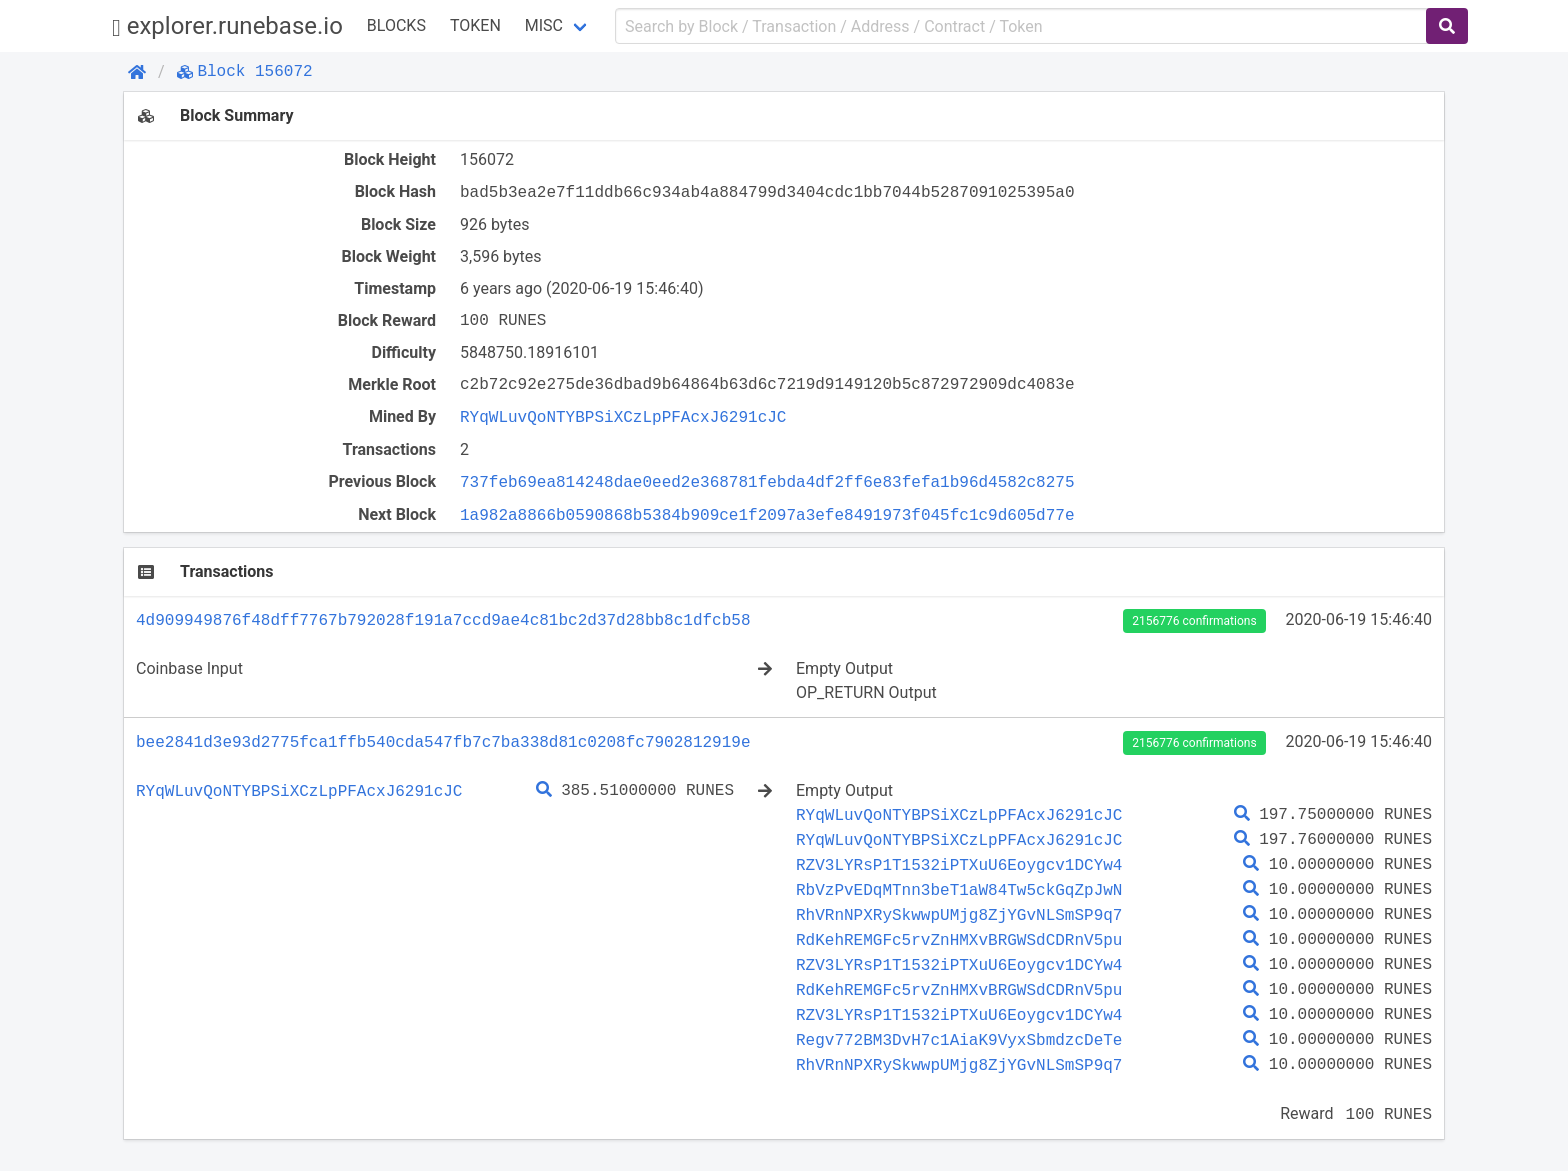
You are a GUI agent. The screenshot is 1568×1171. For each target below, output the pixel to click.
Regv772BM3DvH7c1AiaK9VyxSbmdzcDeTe (959, 1040)
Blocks (396, 25)
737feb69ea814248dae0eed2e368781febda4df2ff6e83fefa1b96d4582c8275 (767, 482)
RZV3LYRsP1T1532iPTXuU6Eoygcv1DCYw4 (959, 865)
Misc (544, 25)
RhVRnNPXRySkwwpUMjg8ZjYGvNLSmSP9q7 (959, 915)
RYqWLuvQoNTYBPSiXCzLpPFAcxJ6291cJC (623, 417)
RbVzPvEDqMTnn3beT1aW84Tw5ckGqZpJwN (959, 890)
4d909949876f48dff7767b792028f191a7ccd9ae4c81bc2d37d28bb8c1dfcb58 (443, 620)
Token (475, 25)
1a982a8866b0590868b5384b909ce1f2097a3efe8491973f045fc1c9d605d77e (767, 515)
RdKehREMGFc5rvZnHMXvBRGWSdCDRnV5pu (959, 940)
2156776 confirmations (1194, 621)
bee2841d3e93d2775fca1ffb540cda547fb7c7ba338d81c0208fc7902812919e (443, 742)
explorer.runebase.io (227, 26)
